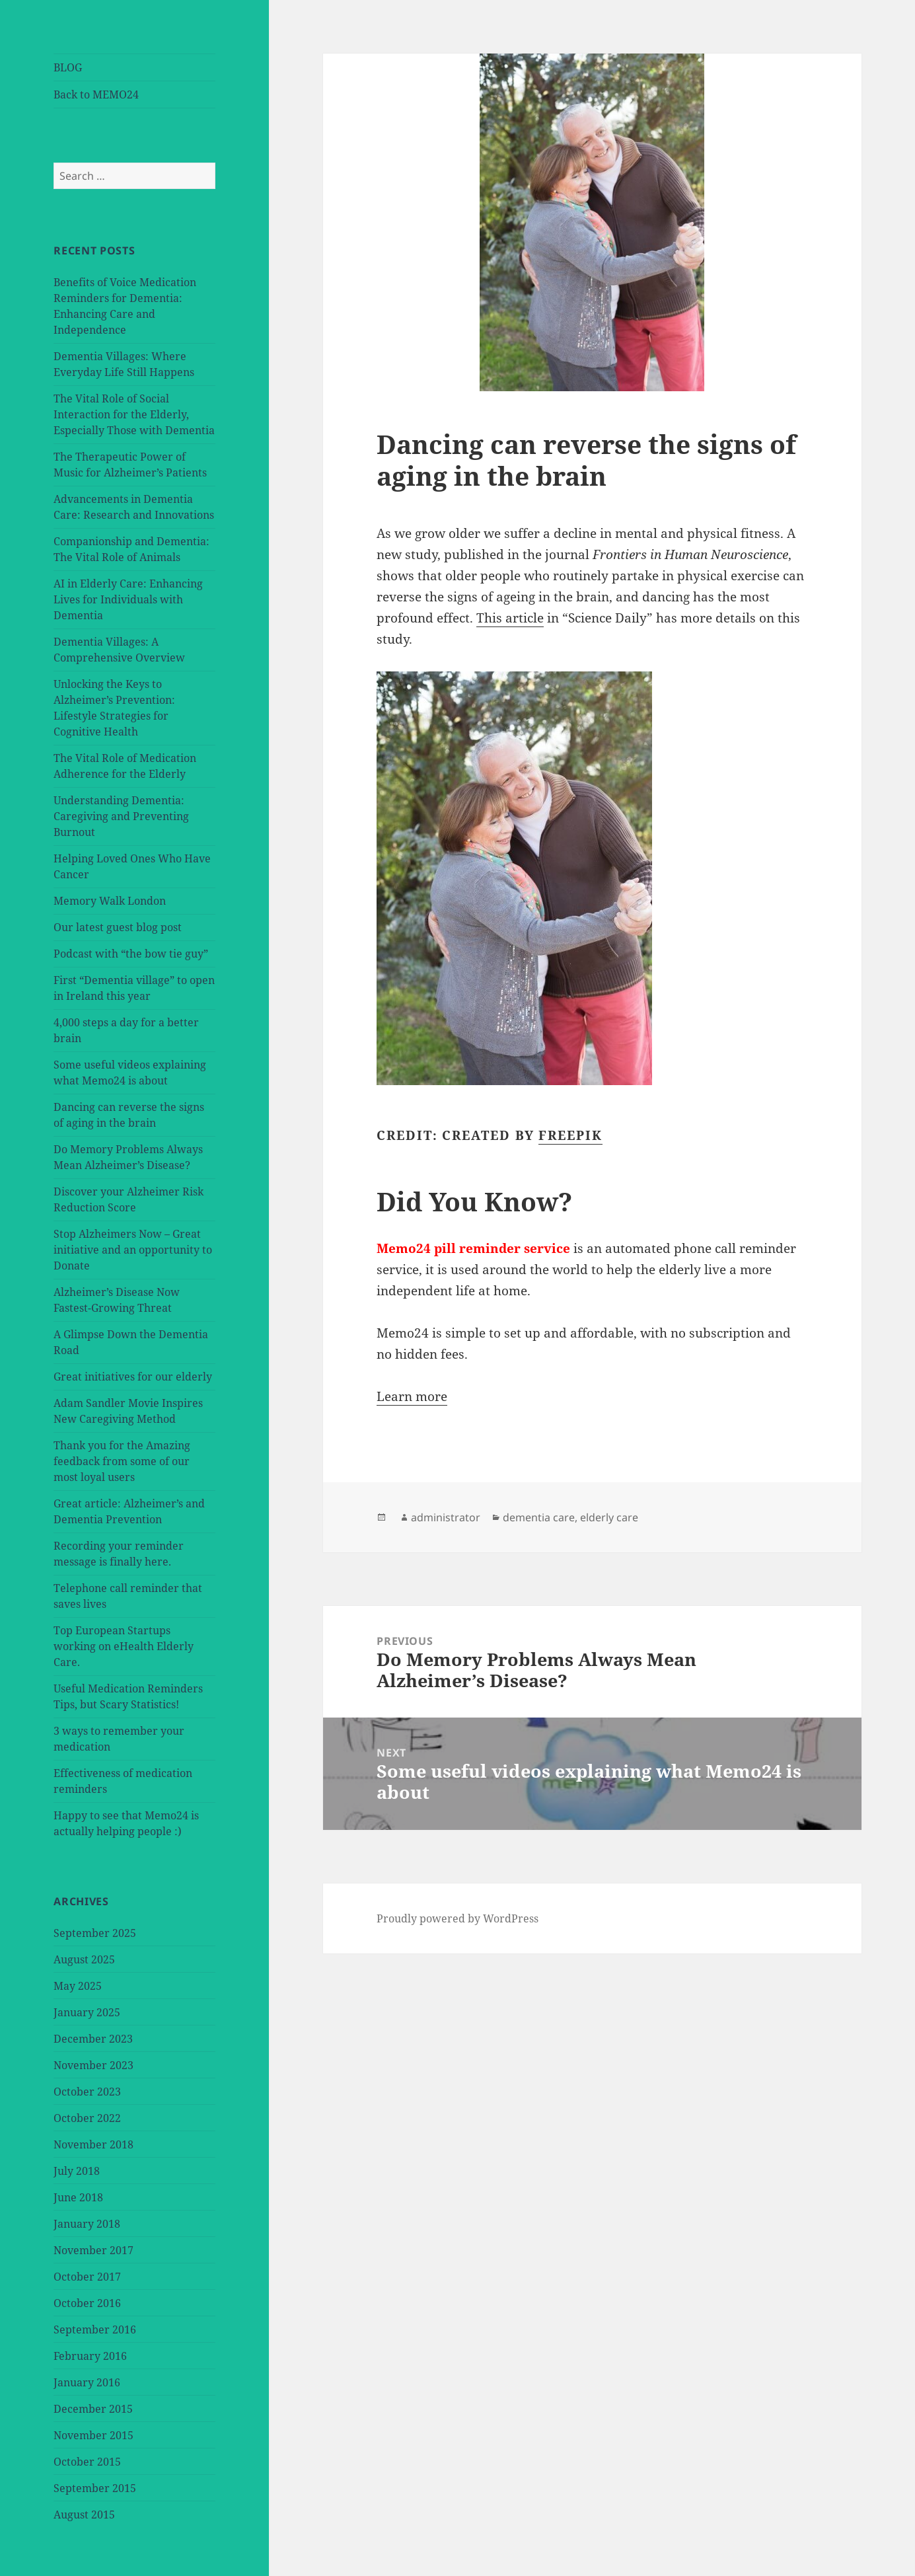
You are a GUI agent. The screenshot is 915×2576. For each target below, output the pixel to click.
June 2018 (78, 2197)
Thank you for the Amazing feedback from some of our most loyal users (122, 1461)
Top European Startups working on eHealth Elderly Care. (124, 1646)
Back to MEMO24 (96, 94)
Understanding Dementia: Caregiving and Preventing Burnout (121, 816)
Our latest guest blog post (118, 927)
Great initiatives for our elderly (133, 1376)
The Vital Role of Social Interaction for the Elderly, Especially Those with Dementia (134, 414)
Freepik (570, 1135)
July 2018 (77, 2171)
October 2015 (87, 2461)
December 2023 (93, 2038)
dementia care (539, 1517)
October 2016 (87, 2303)
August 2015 (84, 2514)
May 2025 (78, 1986)
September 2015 (95, 2488)
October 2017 (87, 2276)
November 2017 (93, 2250)
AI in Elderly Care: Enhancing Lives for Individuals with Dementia (128, 599)
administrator (445, 1517)
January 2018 (87, 2223)
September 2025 (95, 1933)
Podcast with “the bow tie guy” (131, 953)
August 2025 (84, 1959)
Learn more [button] (412, 1396)
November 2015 (93, 2435)
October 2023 (87, 2091)
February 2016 (90, 2356)
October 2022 (87, 2118)
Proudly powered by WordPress (457, 1918)
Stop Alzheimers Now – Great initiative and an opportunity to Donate (133, 1250)
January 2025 (87, 2012)
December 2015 (93, 2409)
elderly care (609, 1517)
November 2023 (93, 2065)
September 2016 (95, 2329)
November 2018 (93, 2144)
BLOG (68, 67)
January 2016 (87, 2382)
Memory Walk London (110, 900)
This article (510, 617)
